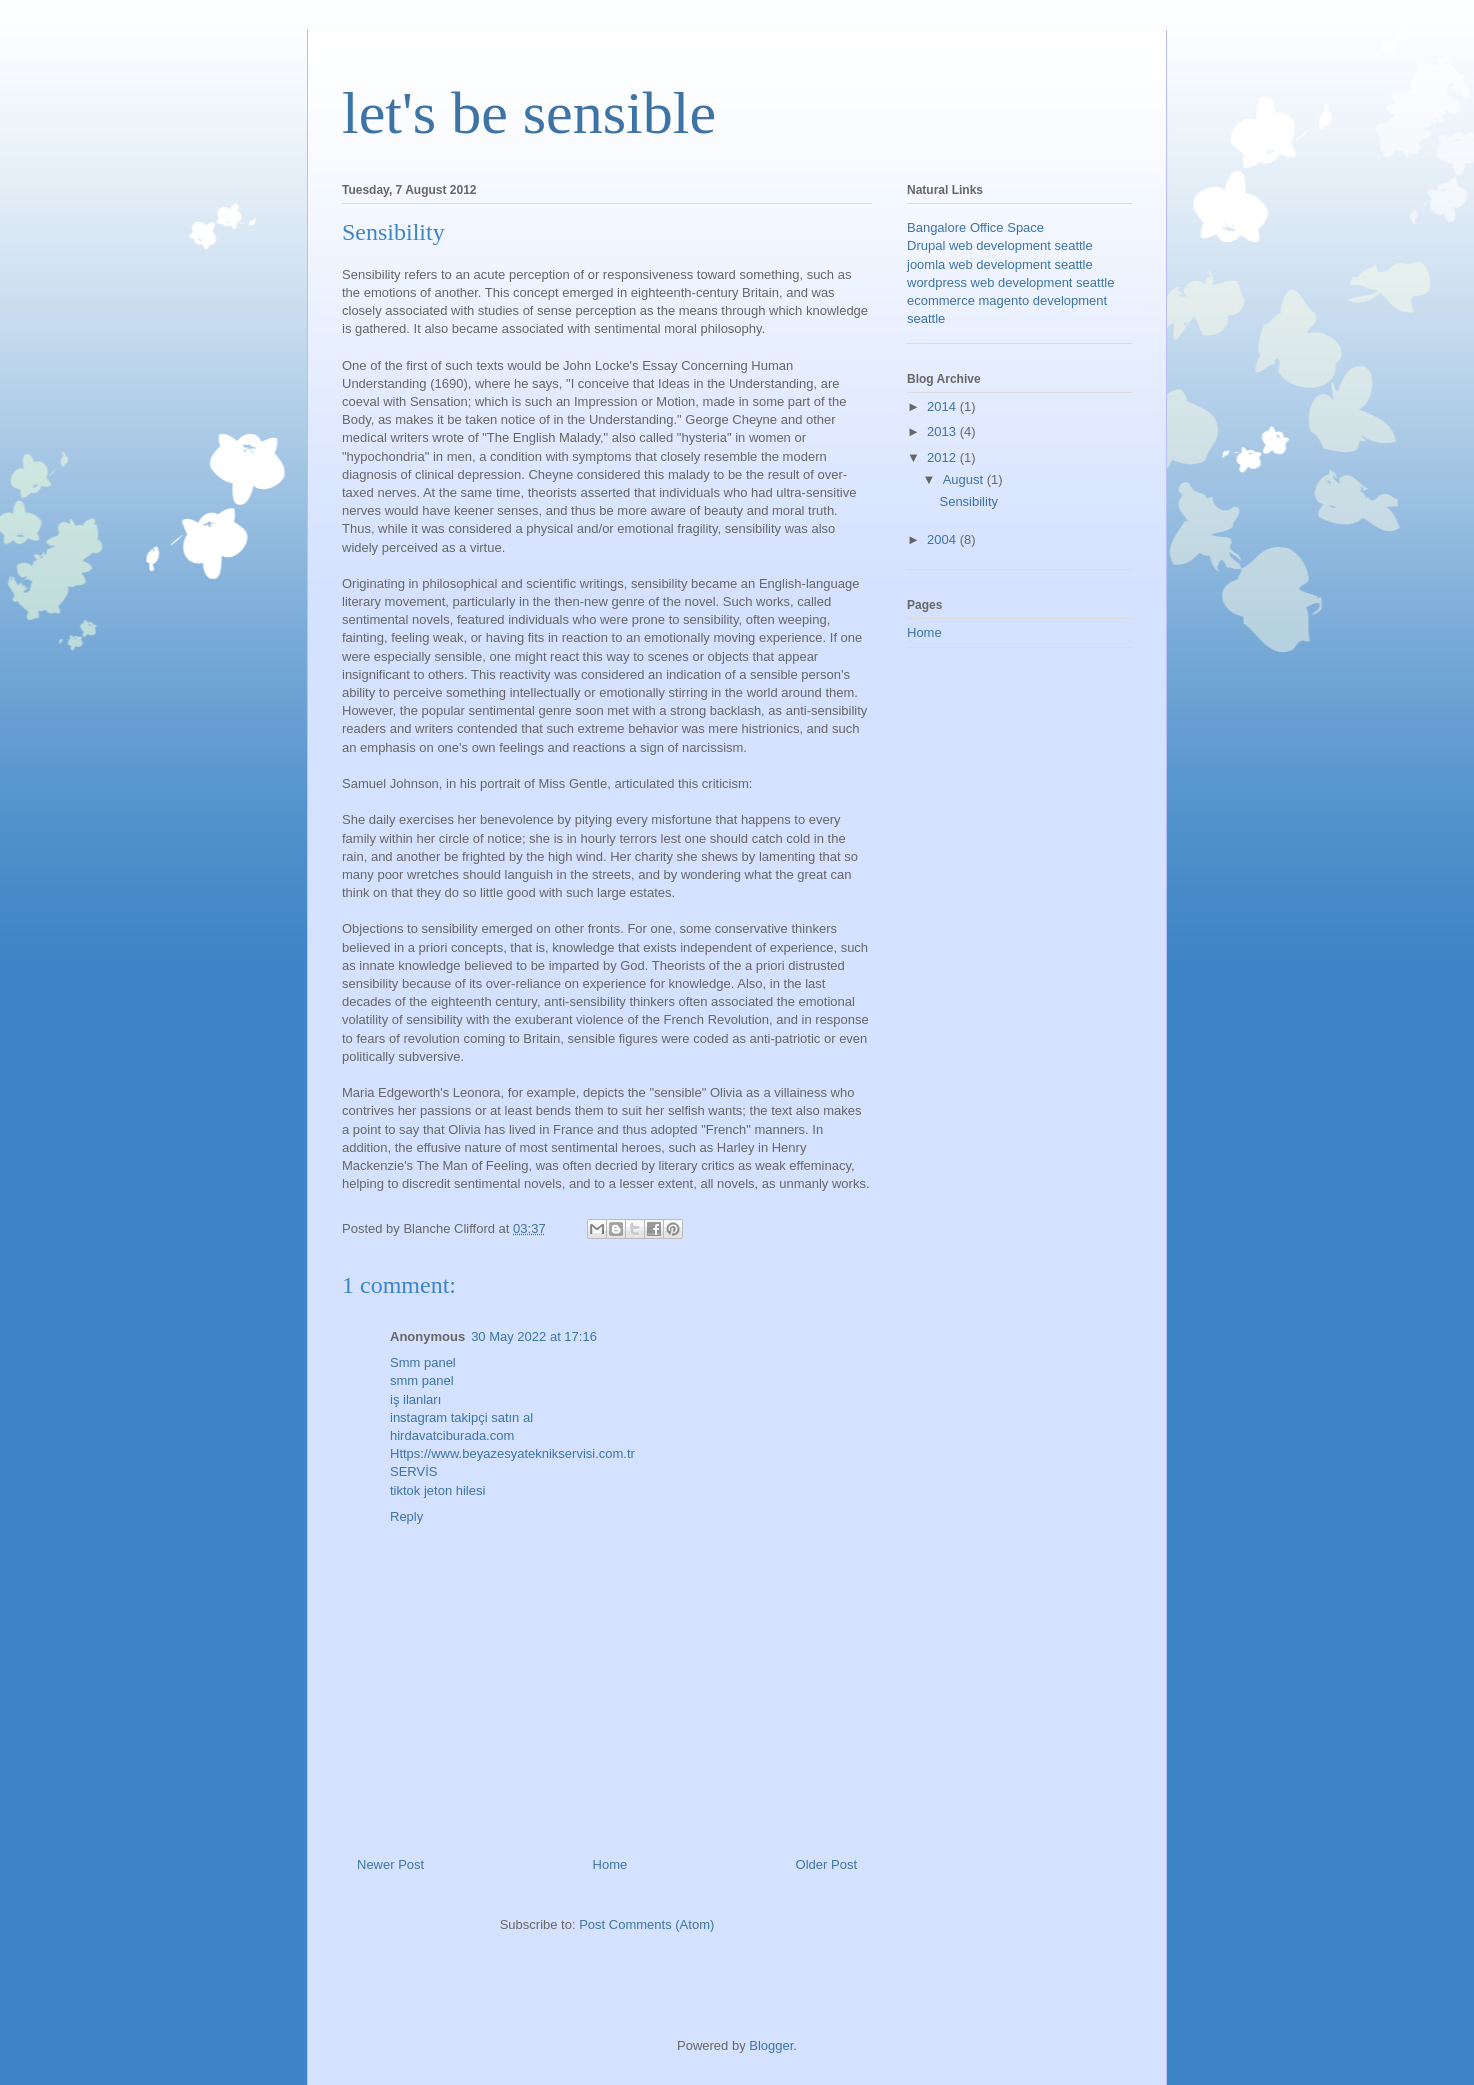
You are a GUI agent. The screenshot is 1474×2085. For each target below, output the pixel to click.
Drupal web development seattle (1000, 245)
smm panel (422, 1380)
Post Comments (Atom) (646, 1924)
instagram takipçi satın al (461, 1417)
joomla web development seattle (1000, 264)
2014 (943, 406)
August (965, 479)
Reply (406, 1516)
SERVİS (413, 1471)
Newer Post (390, 1864)
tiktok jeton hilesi (437, 1490)
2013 (943, 431)
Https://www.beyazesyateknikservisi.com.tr (512, 1453)
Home (610, 1864)
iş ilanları (415, 1399)
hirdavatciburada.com (452, 1435)
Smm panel (423, 1362)
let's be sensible (529, 113)
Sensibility (968, 501)
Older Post (826, 1864)
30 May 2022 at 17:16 (534, 1336)
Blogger (771, 2045)
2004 (943, 539)
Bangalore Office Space (975, 227)
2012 (943, 457)
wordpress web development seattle (1010, 282)
